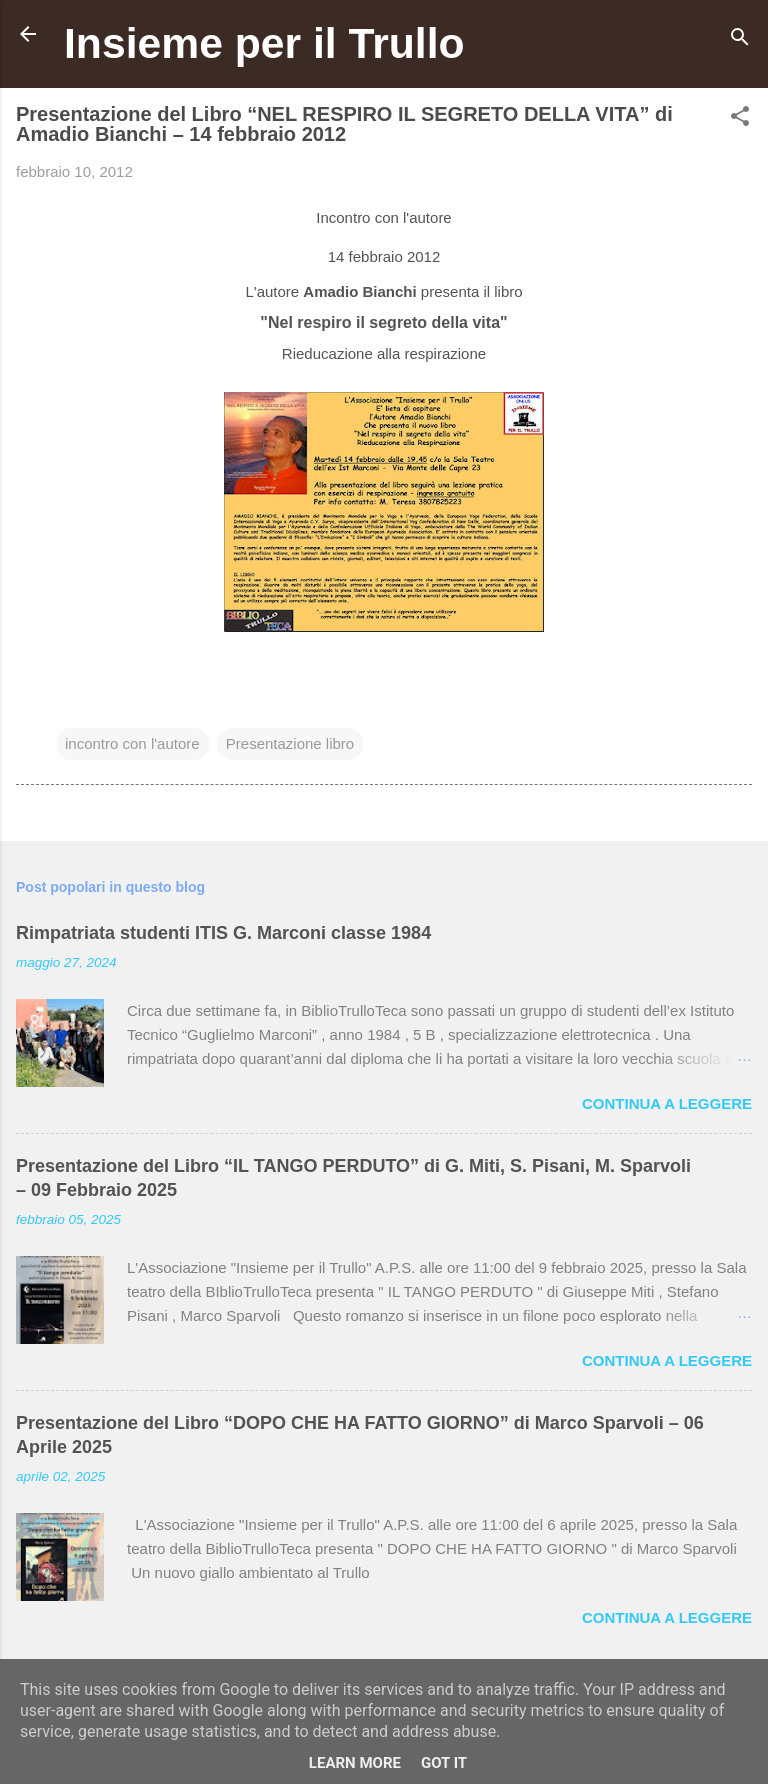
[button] (740, 119)
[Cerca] (740, 40)
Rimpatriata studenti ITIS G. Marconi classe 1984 (223, 933)
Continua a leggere (667, 1103)
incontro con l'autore (132, 743)
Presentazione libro (290, 743)
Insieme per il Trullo (264, 43)
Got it (444, 1763)
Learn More (355, 1763)
